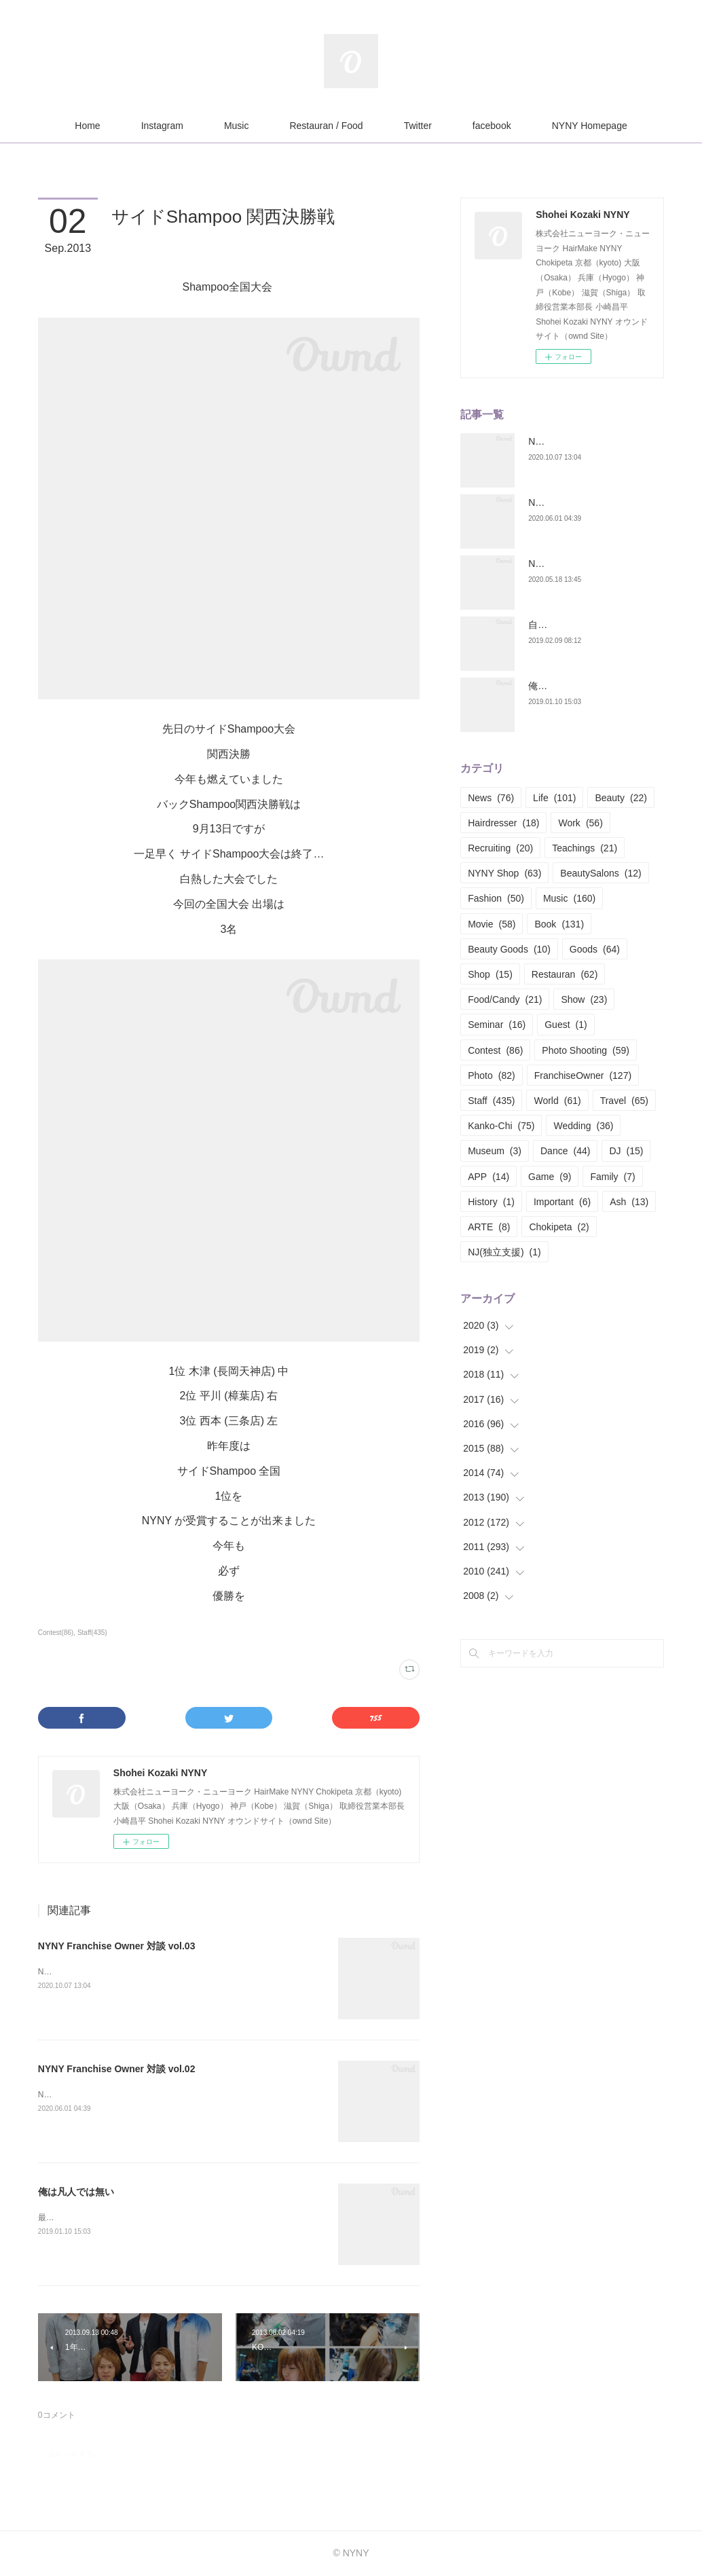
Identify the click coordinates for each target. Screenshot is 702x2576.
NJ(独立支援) (504, 1252)
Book (559, 924)
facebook (492, 125)
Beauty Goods (509, 949)
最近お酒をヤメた (70, 2217)
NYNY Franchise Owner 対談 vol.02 (117, 2068)
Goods (595, 949)
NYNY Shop (504, 873)
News (491, 797)
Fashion (496, 898)
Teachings (584, 848)
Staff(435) (92, 1632)
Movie (491, 924)
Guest (565, 1024)
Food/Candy (505, 999)
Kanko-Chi (501, 1125)
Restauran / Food (326, 125)
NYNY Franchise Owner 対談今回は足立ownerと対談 (134, 2094)
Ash (629, 1201)
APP (488, 1176)
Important (562, 1201)
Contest (495, 1050)
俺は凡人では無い (76, 2191)
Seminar (496, 1024)
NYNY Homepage (589, 125)
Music (236, 125)
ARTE (489, 1226)
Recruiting (500, 848)
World (557, 1100)
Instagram (162, 125)
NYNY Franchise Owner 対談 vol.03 (117, 1945)
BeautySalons (600, 873)
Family (612, 1176)
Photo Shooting (585, 1050)
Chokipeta (559, 1226)
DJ (626, 1150)
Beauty (621, 797)
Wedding (583, 1125)
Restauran (565, 974)
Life (554, 797)
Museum (494, 1150)
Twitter (418, 125)
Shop (490, 974)
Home (87, 125)
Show (584, 999)
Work (580, 822)
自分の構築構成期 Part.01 (583, 624)
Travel (624, 1100)
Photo (491, 1075)
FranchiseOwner (582, 1075)
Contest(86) (55, 1632)
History (491, 1201)
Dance (565, 1150)
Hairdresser (503, 822)
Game (549, 1176)
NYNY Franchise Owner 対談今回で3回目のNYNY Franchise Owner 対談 (170, 1971)
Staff (491, 1100)
